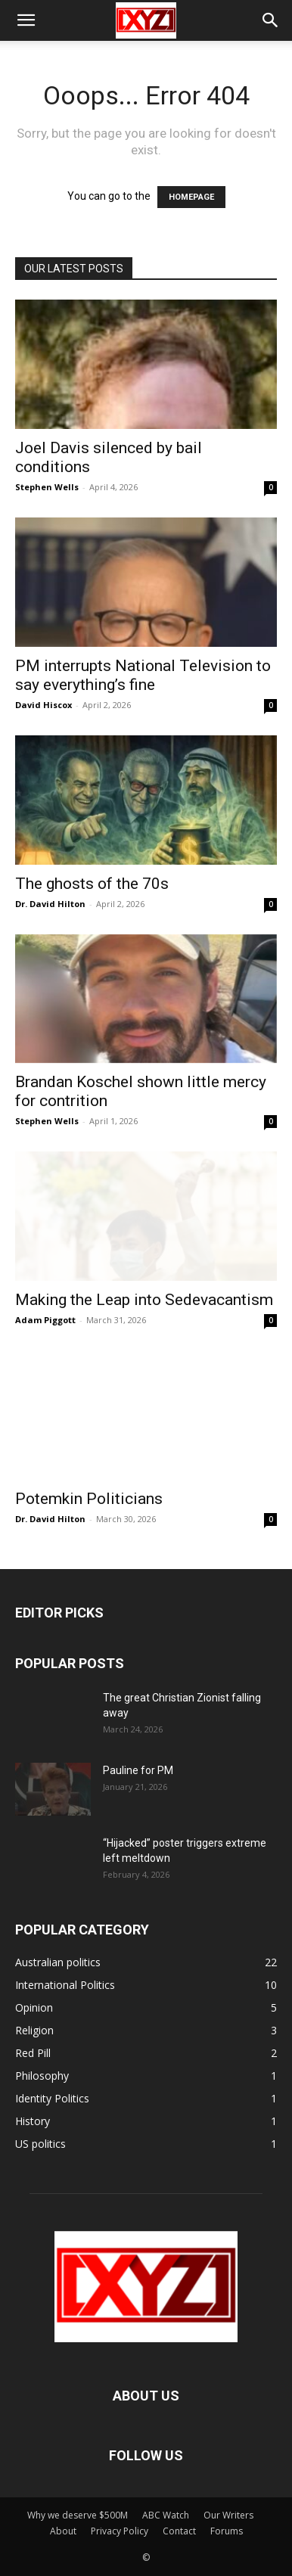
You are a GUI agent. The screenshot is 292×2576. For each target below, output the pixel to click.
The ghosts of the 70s (92, 884)
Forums (226, 2531)
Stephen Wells (47, 487)
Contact (179, 2531)
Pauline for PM (138, 1770)
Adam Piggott (45, 1319)
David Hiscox (43, 704)
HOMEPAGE (191, 197)
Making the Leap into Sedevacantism (144, 1300)
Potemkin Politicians (89, 1499)
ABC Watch (165, 2515)
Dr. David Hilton (50, 903)
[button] (26, 20)
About (63, 2531)
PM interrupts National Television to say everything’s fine (143, 675)
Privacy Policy (119, 2531)
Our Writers (228, 2515)
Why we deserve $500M (77, 2515)
